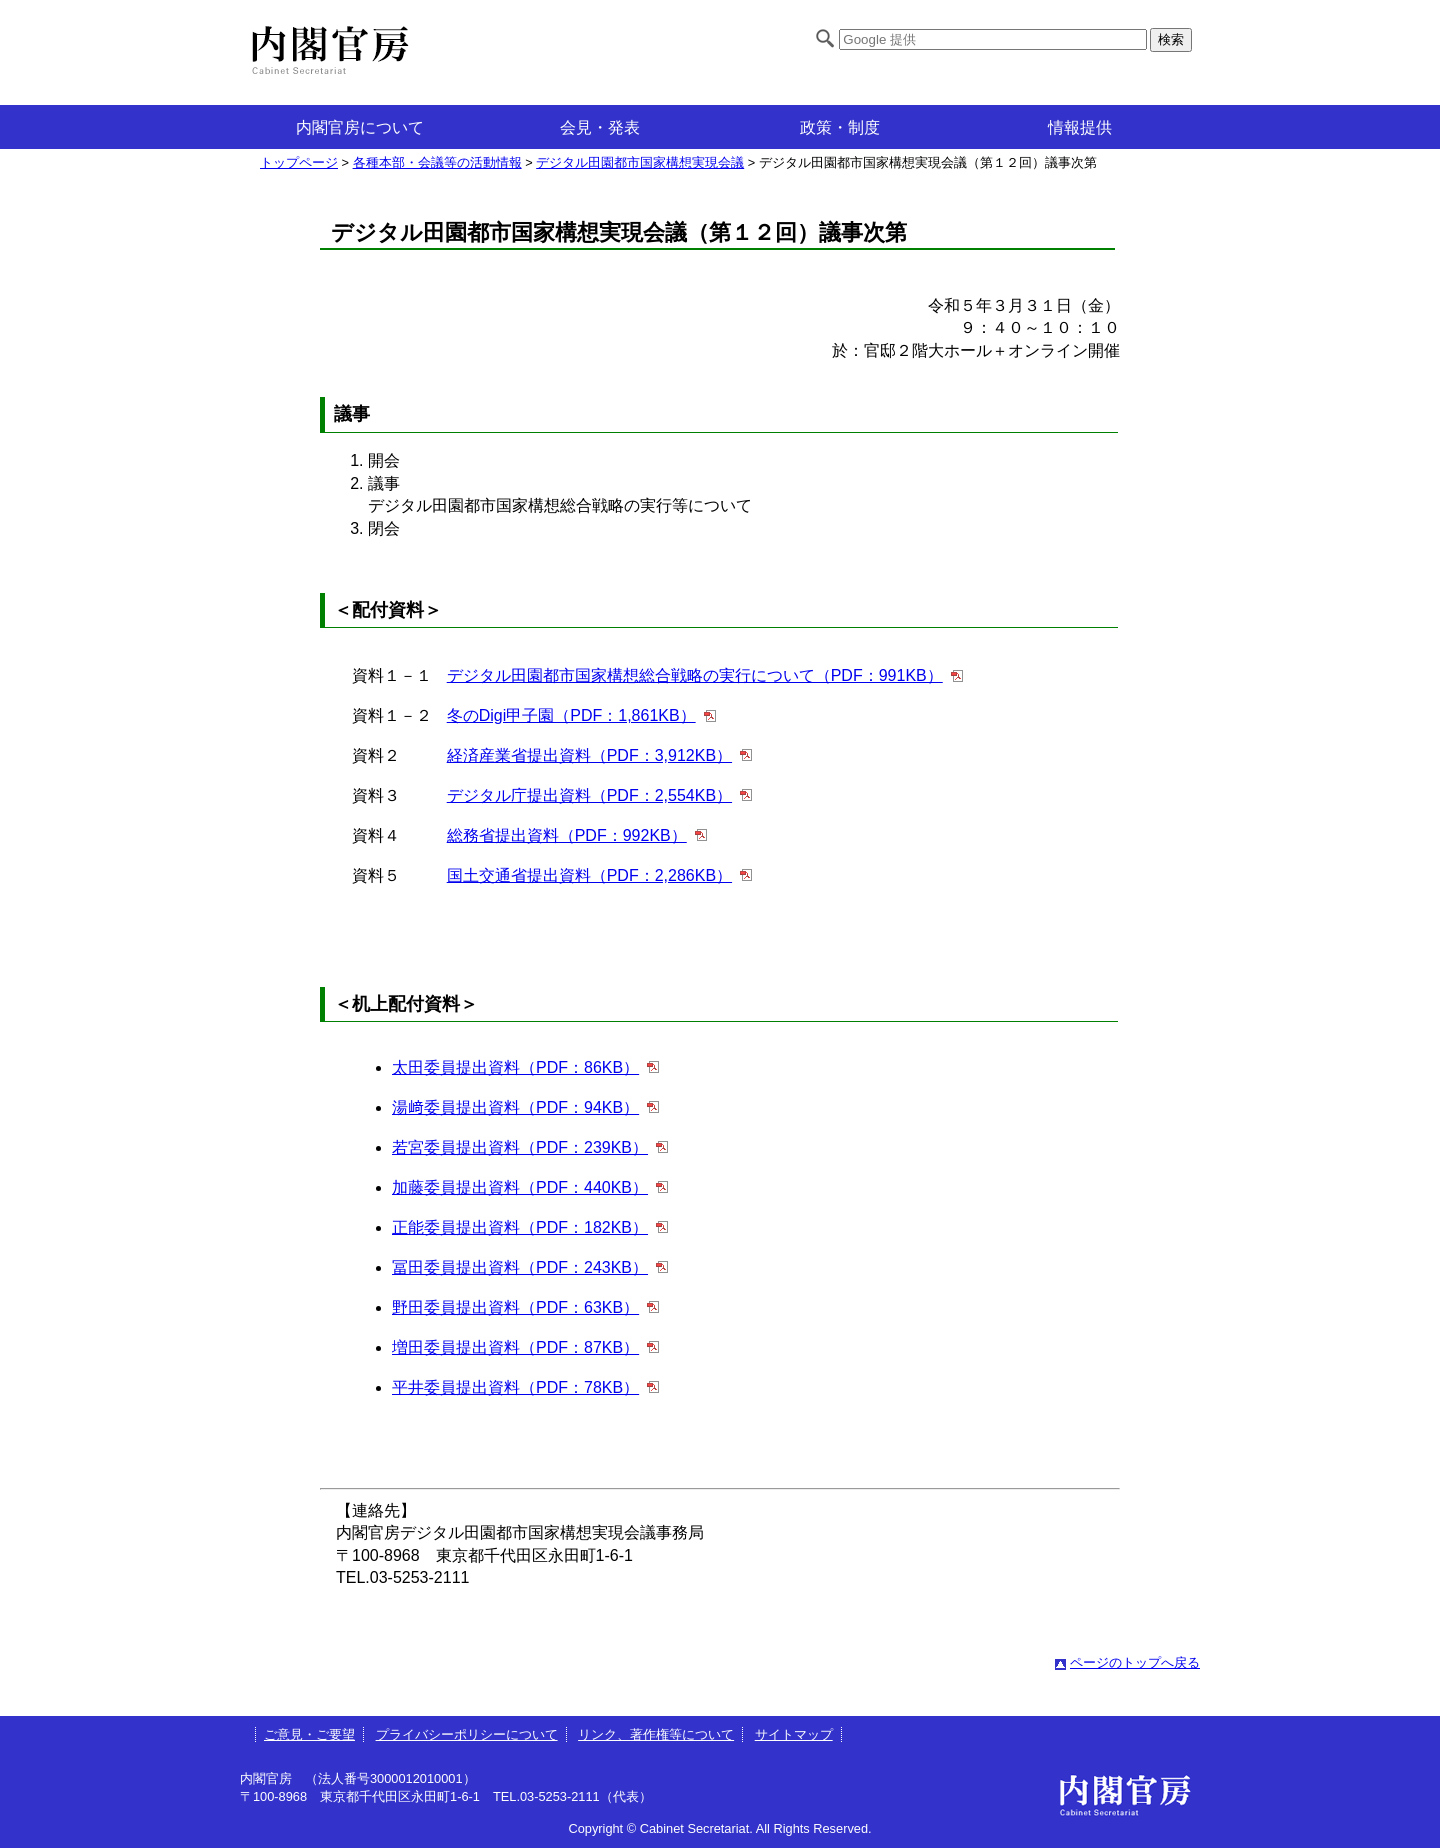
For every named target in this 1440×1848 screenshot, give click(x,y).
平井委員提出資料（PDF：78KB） (515, 1387)
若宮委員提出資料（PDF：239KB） (520, 1147)
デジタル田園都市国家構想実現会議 (640, 162)
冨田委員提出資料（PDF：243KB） (520, 1267)
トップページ (299, 162)
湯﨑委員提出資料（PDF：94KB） (515, 1107)
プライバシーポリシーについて (467, 1734)
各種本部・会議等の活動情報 (437, 162)
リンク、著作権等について (656, 1734)
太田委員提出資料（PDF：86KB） (515, 1067)
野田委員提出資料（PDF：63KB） (515, 1307)
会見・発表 (600, 127)
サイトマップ (794, 1734)
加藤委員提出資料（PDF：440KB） (520, 1187)
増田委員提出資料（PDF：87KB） (515, 1347)
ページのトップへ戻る (1135, 1662)
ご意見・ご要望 (309, 1734)
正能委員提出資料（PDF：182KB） (520, 1227)
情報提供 (1080, 127)
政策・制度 (840, 127)
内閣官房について (360, 127)
